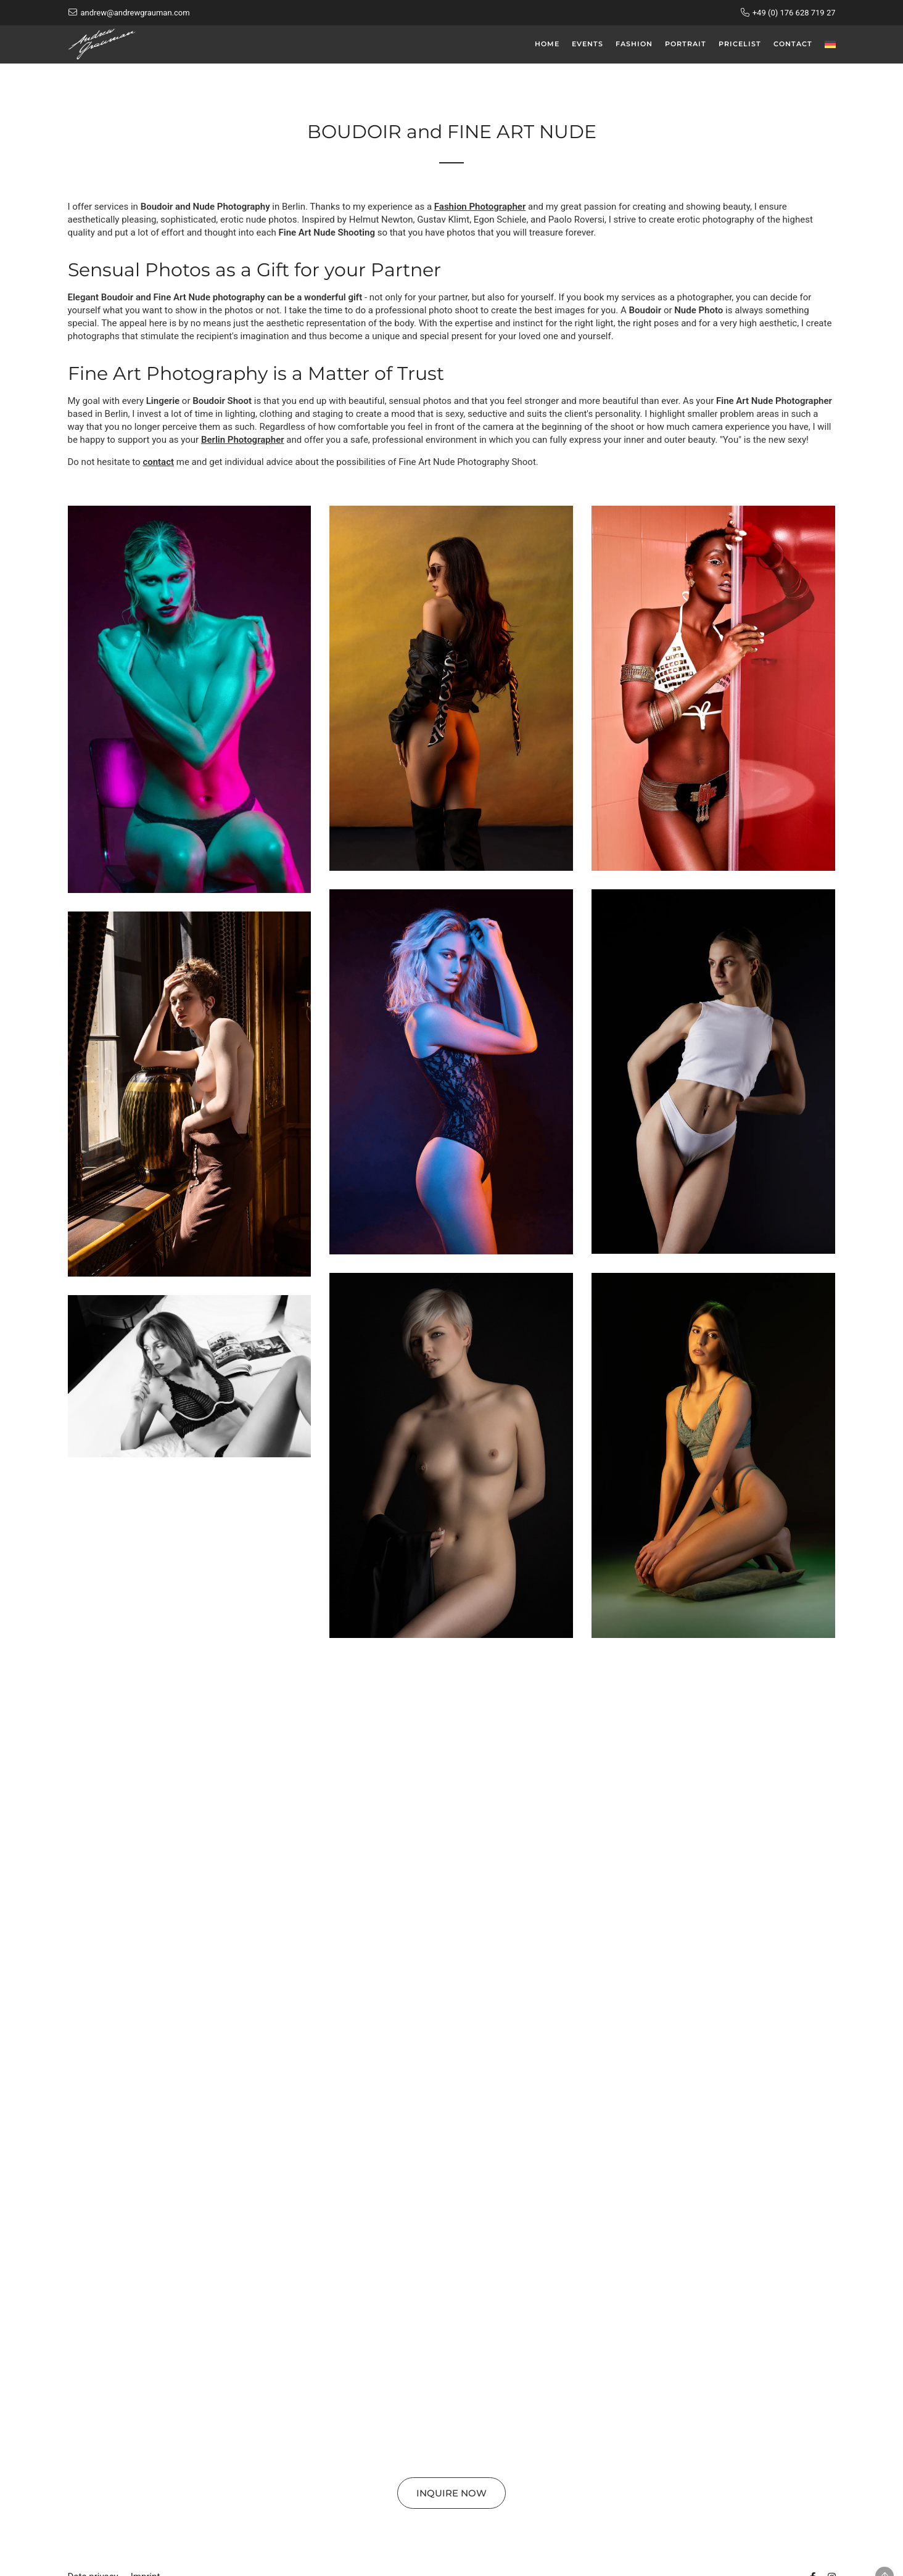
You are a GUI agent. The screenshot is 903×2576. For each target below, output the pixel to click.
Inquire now (451, 2493)
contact (158, 461)
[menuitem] (830, 44)
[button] (189, 698)
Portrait (685, 43)
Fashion (634, 43)
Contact (792, 43)
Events (587, 43)
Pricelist (740, 43)
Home (547, 43)
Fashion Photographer (480, 206)
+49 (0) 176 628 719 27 (794, 12)
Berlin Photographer (242, 439)
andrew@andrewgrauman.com (134, 12)
